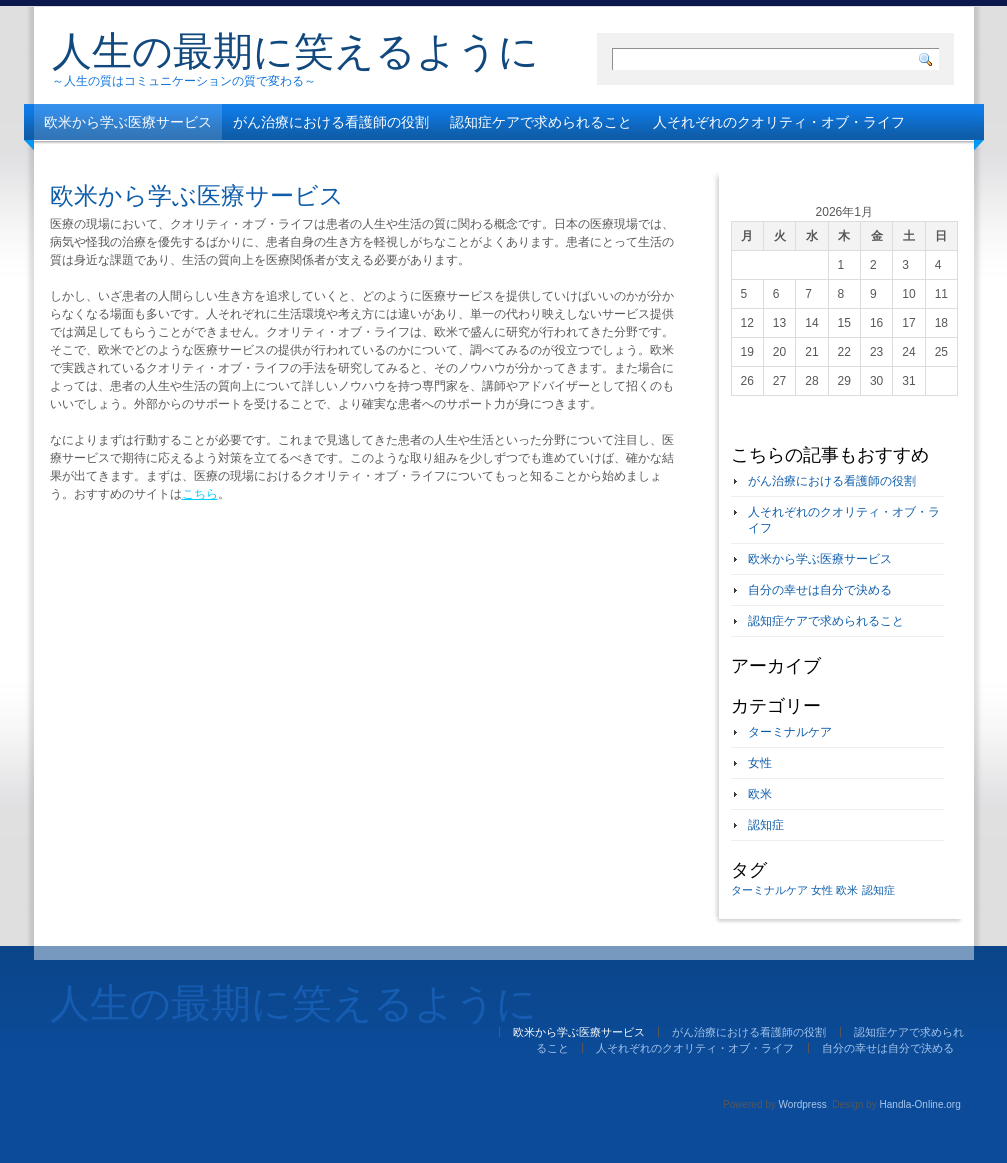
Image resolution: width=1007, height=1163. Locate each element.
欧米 (760, 794)
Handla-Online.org (920, 1104)
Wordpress (803, 1104)
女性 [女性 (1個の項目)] (822, 890)
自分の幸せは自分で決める (128, 158)
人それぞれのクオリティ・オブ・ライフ (779, 122)
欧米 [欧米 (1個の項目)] (847, 890)
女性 (760, 763)
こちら (200, 494)
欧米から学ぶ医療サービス (128, 122)
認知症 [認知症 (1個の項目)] (878, 890)
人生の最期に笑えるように (295, 51)
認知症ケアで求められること (541, 122)
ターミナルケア (790, 732)
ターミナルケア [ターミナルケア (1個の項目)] (769, 890)
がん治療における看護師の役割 (331, 122)
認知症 (766, 825)
